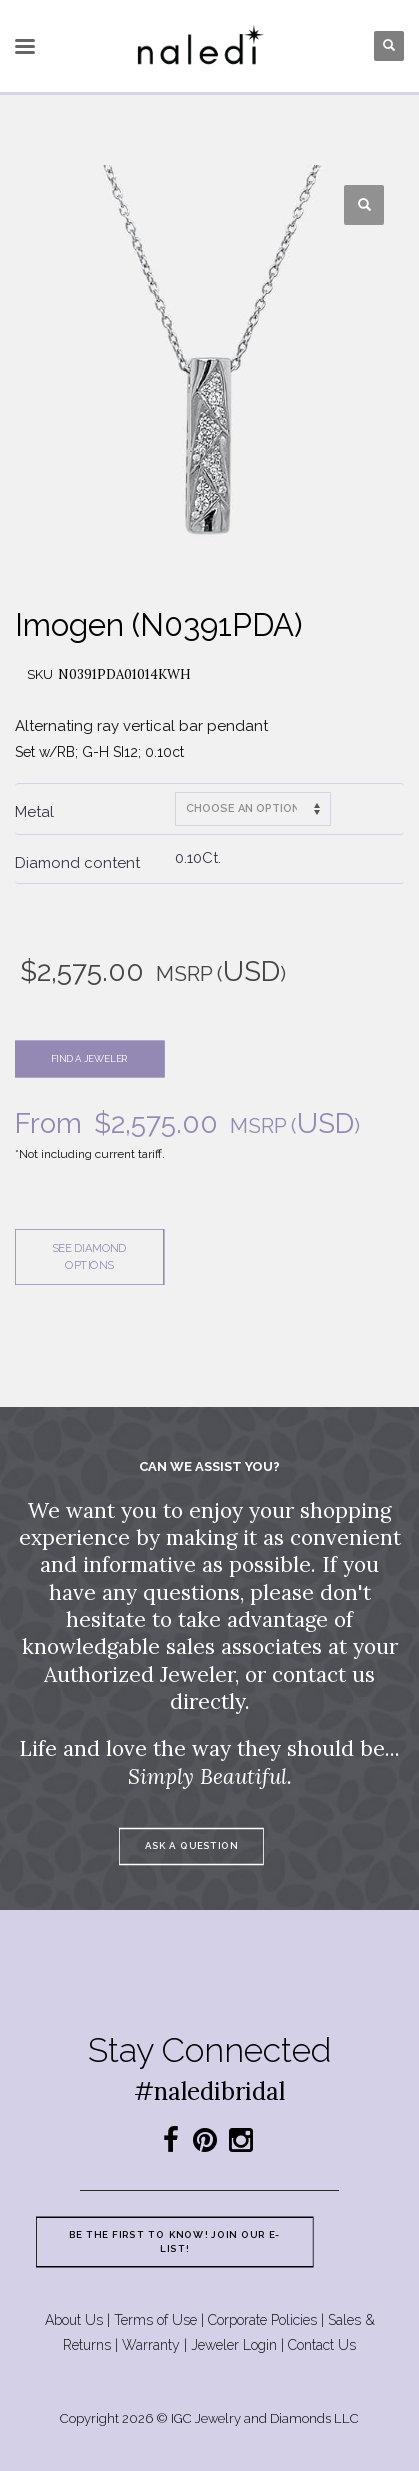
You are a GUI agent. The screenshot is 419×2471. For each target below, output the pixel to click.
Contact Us (322, 2345)
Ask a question (192, 1845)
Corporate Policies (262, 2320)
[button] (364, 205)
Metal (34, 812)
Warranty (151, 2345)
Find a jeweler (89, 1058)
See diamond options (89, 1257)
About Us (74, 2320)
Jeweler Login (234, 2345)
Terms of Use (155, 2320)
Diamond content (77, 863)
